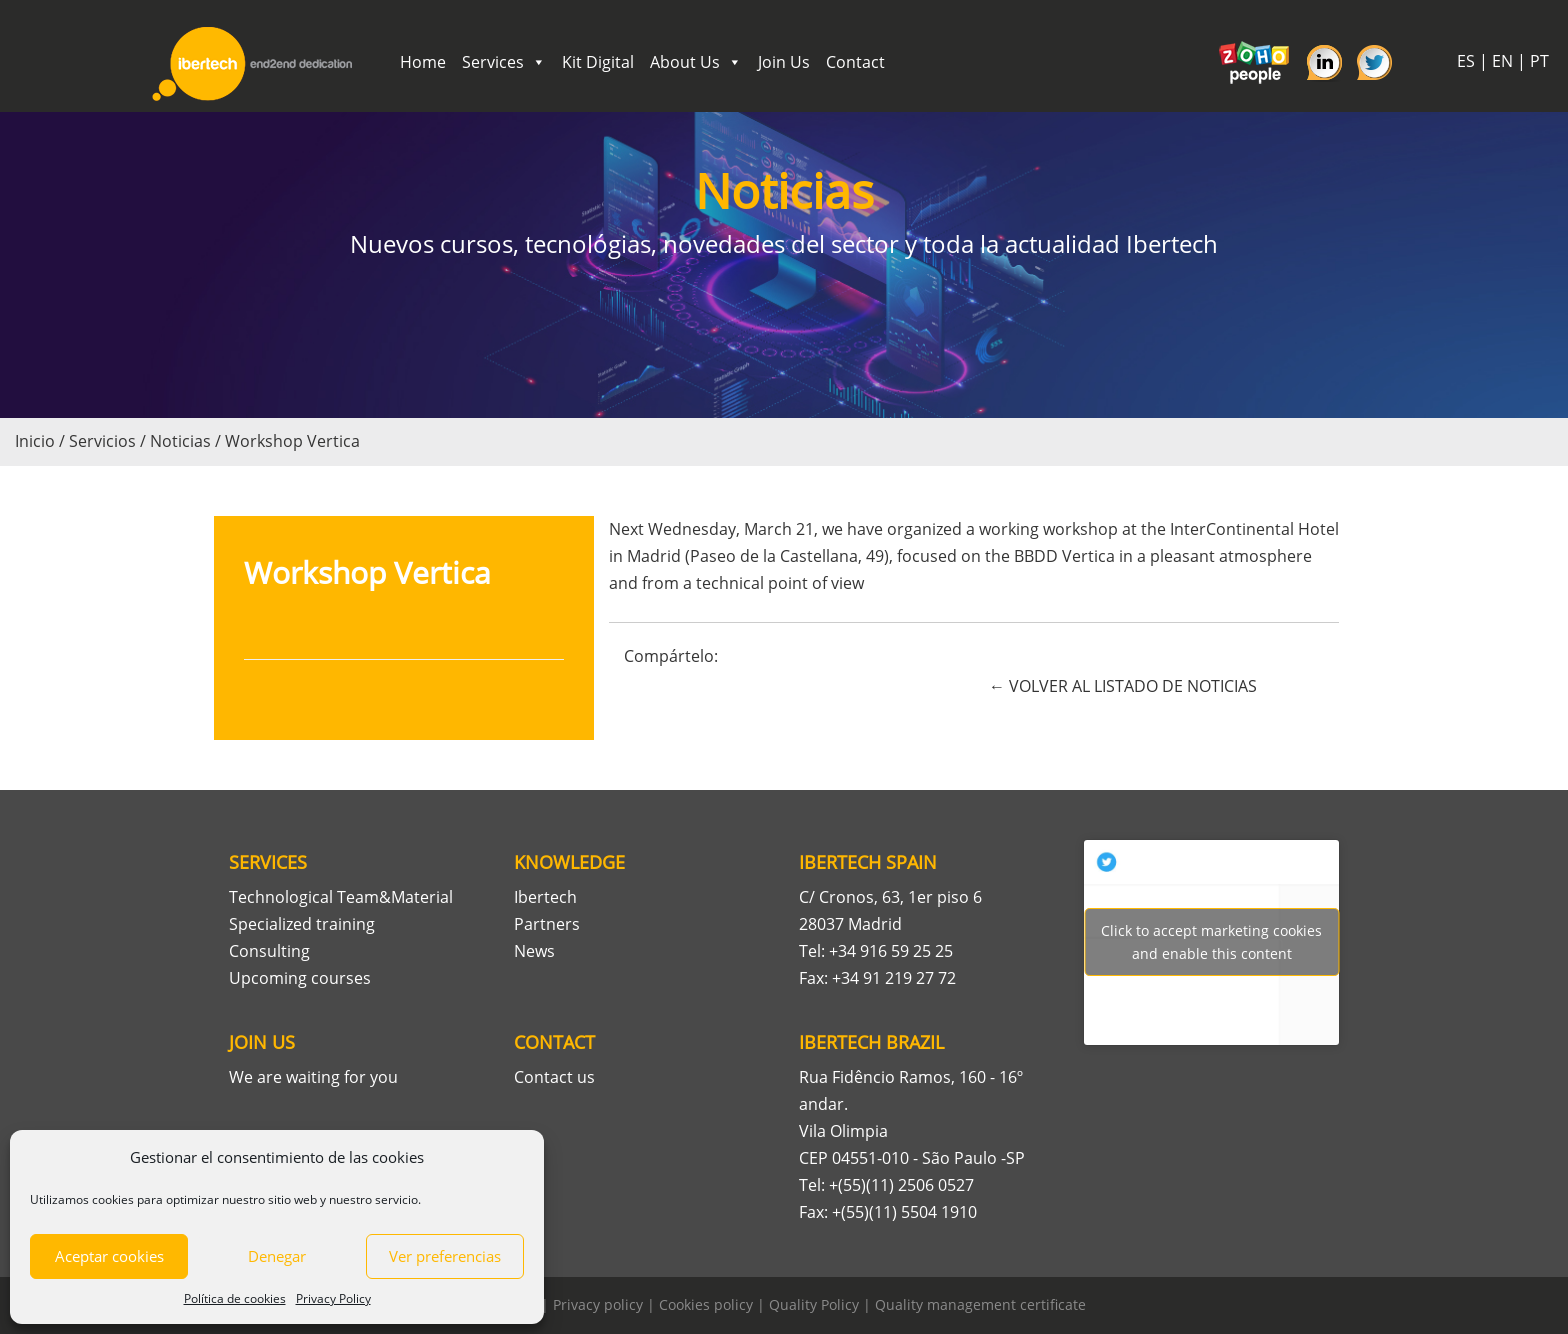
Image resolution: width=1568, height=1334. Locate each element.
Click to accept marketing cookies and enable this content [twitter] (1211, 942)
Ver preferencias (445, 1256)
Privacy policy (598, 1304)
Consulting (269, 951)
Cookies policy (706, 1304)
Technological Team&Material (341, 897)
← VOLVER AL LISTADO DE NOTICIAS (1123, 686)
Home (423, 62)
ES (1466, 61)
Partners (547, 924)
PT (1539, 61)
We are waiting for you (313, 1077)
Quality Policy (814, 1304)
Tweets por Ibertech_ (1211, 942)
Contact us (554, 1077)
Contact (855, 62)
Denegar (277, 1256)
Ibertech (545, 897)
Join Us (784, 62)
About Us (696, 62)
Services (504, 62)
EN (1502, 61)
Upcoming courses (300, 978)
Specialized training (302, 924)
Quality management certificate (980, 1304)
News (534, 951)
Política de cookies (235, 1298)
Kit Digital (598, 62)
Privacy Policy (333, 1298)
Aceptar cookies (109, 1256)
